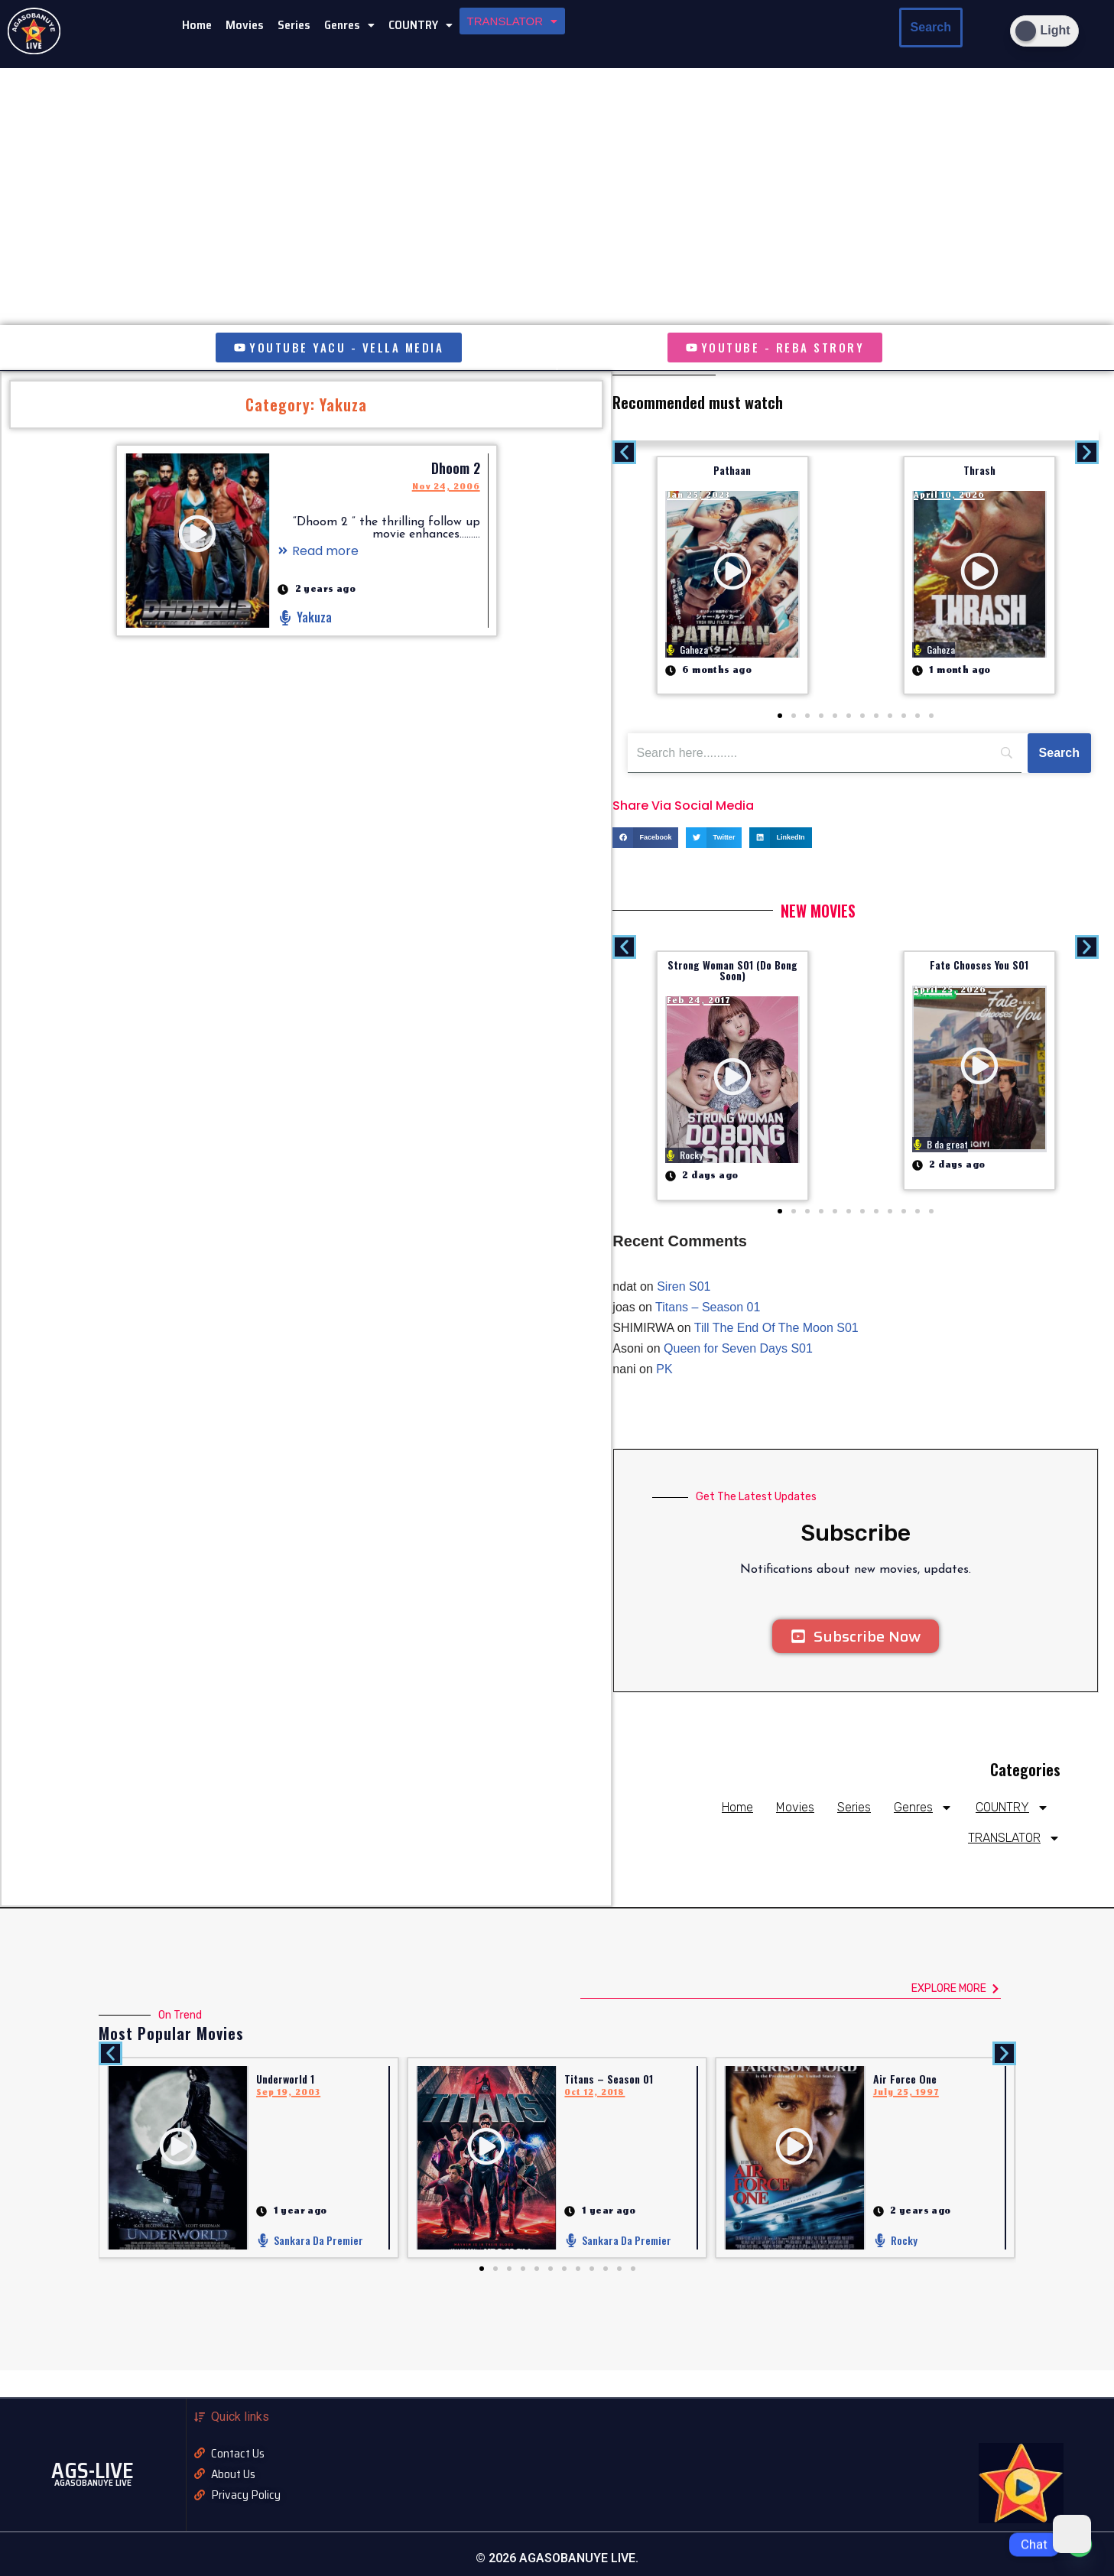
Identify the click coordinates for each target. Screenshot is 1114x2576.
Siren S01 (683, 1286)
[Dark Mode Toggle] (1044, 31)
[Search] (1059, 753)
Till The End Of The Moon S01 (776, 1327)
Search (931, 27)
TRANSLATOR (512, 21)
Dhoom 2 (455, 468)
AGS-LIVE (92, 2470)
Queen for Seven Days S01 (738, 1348)
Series (294, 24)
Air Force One (905, 2079)
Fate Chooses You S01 (979, 965)
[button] (349, 25)
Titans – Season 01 (707, 1307)
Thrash (979, 470)
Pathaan (732, 470)
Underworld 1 (285, 2079)
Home (197, 24)
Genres (349, 24)
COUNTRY (420, 24)
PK (664, 1369)
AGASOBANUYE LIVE (93, 2482)
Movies (245, 24)
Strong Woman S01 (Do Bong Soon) (732, 970)
